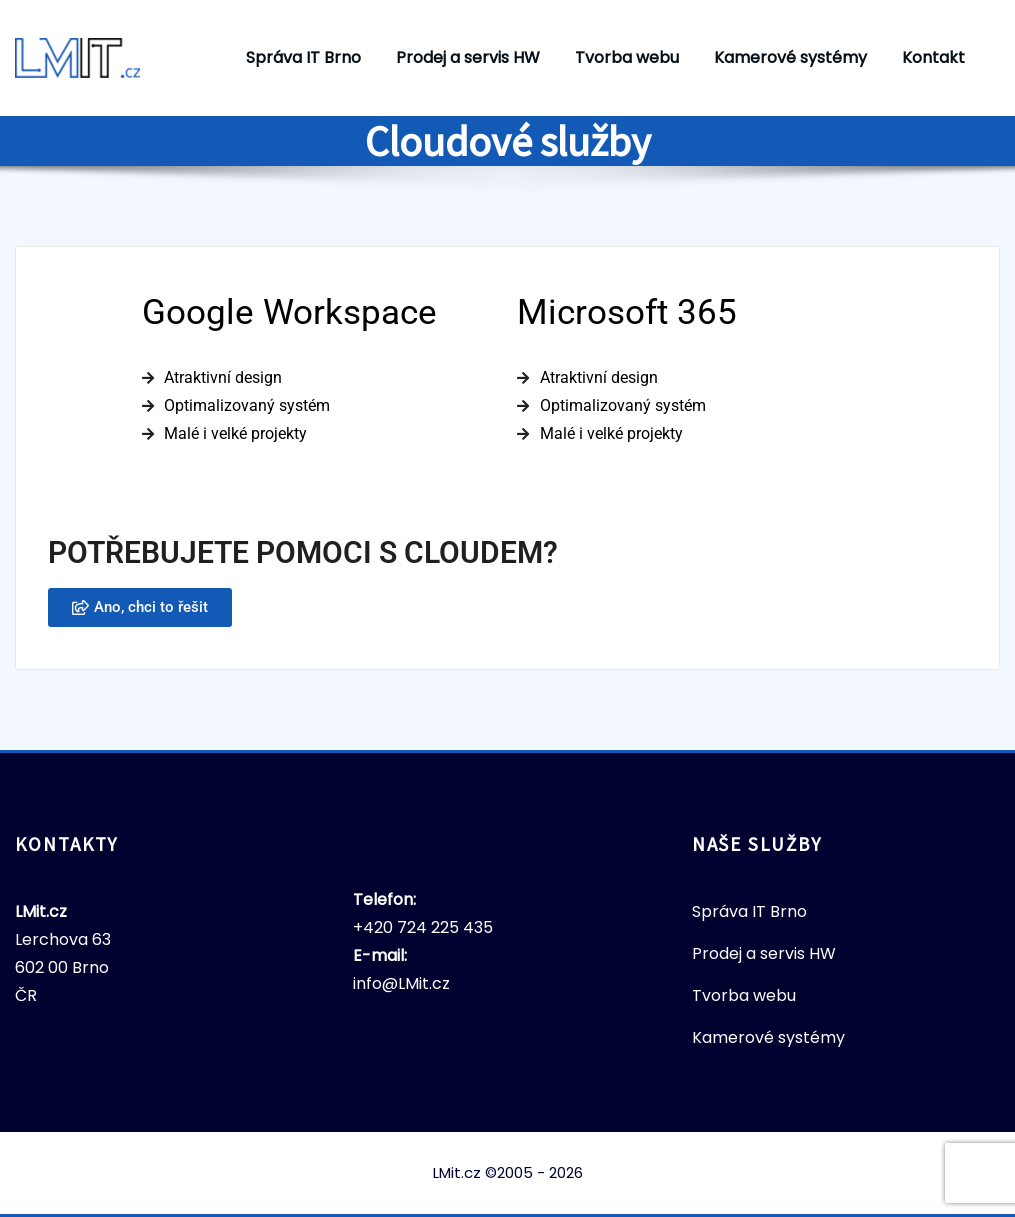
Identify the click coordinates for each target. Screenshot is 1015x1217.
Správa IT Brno (303, 57)
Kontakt (933, 57)
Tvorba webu (627, 57)
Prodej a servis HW (468, 57)
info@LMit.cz (401, 983)
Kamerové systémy (790, 57)
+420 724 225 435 (423, 927)
